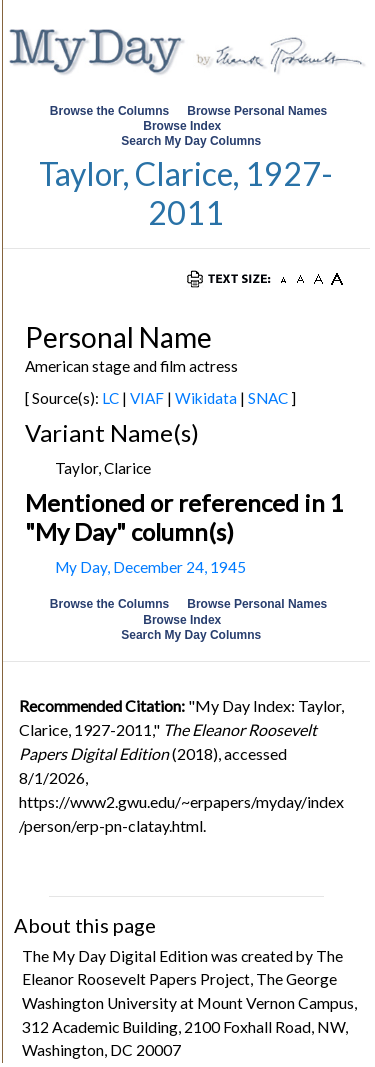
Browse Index (182, 126)
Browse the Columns (109, 111)
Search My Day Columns (191, 141)
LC (110, 398)
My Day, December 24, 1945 (150, 567)
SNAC (268, 398)
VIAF (147, 398)
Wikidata (206, 398)
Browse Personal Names (258, 111)
